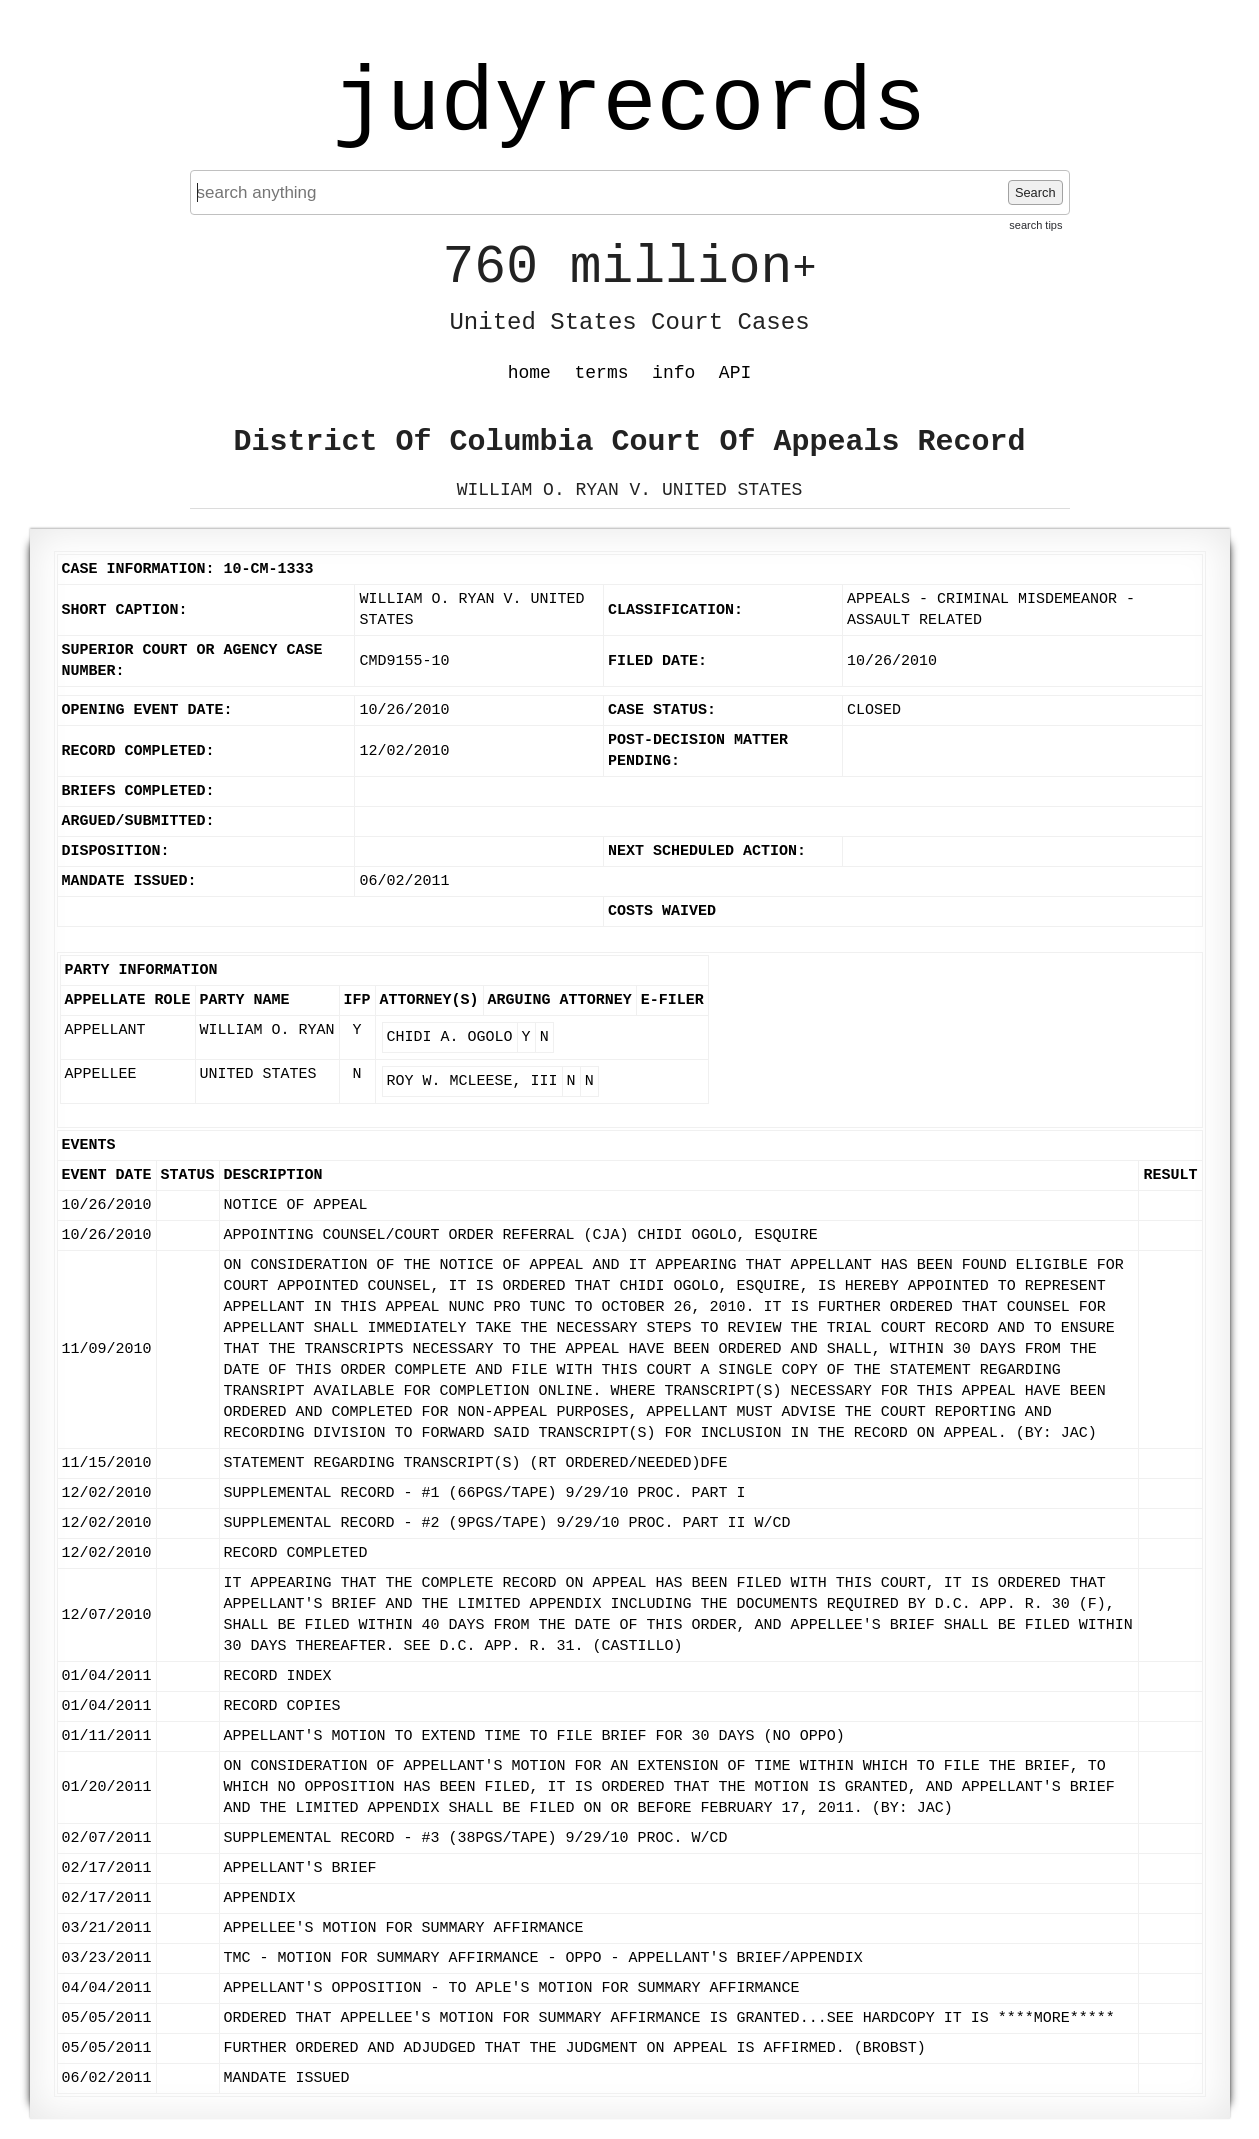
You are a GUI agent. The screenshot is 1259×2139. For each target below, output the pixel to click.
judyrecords (629, 105)
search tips (1035, 225)
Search (1035, 192)
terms (602, 373)
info (673, 373)
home (529, 373)
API (735, 373)
